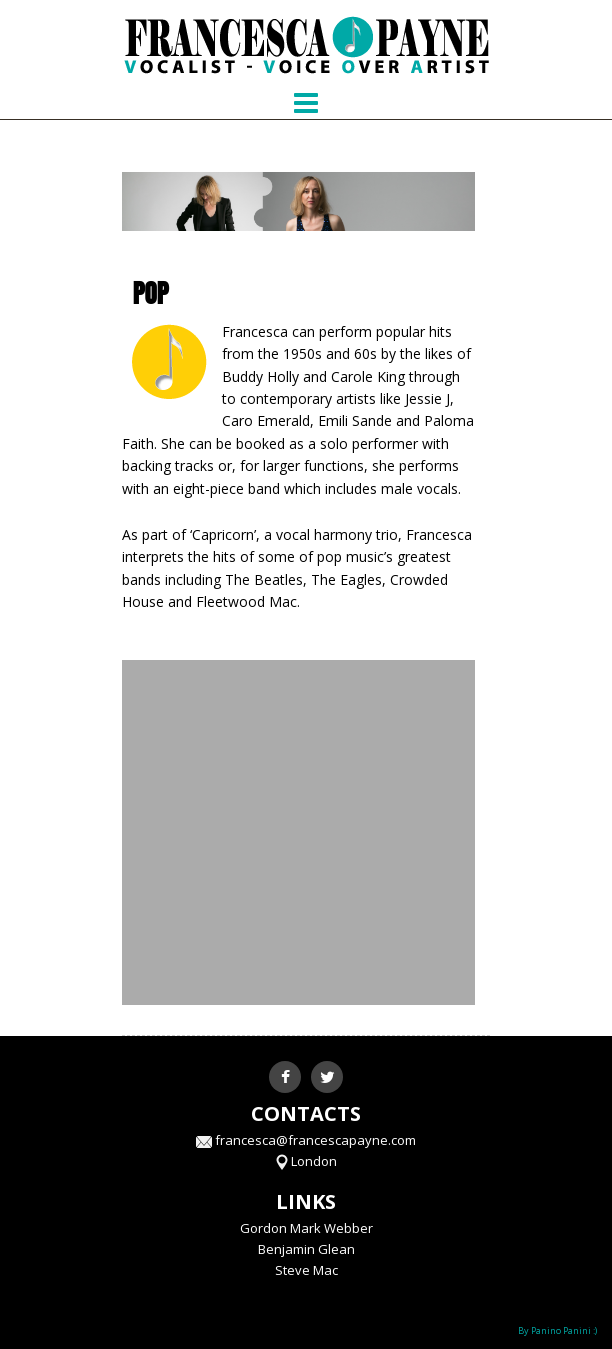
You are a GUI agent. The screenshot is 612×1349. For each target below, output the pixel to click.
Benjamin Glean (306, 1249)
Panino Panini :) (564, 1330)
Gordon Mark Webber (306, 1228)
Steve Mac (306, 1270)
